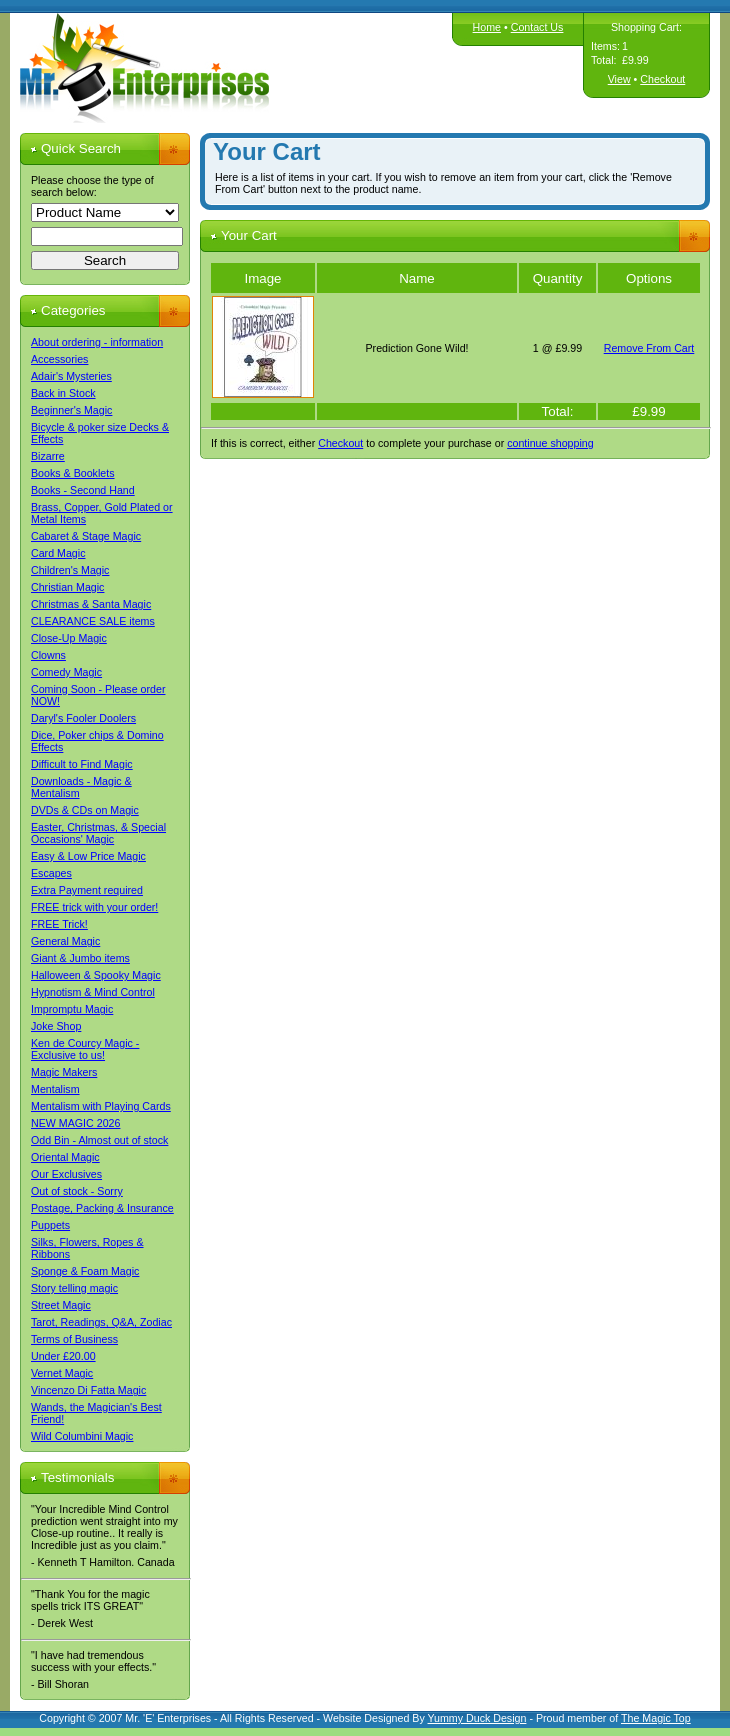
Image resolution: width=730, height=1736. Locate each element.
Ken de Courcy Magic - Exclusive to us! (85, 1049)
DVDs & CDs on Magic (85, 810)
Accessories (59, 359)
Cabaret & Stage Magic (86, 536)
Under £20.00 (63, 1356)
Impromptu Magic (72, 1009)
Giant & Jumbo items (80, 958)
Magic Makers (64, 1072)
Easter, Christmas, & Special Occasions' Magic (98, 833)
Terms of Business (74, 1339)
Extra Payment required (87, 890)
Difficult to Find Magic (82, 764)
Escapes (51, 873)
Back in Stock (63, 393)
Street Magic (61, 1305)
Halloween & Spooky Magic (96, 975)
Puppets (50, 1225)
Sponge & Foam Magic (85, 1271)
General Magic (65, 941)
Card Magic (58, 553)
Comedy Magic (66, 672)
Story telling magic (74, 1288)
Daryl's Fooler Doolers (83, 718)
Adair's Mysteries (71, 376)
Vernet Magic (62, 1373)
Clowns (48, 655)
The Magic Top (656, 1718)
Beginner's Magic (71, 410)
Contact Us (537, 27)
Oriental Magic (65, 1157)
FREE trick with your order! (94, 907)
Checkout (662, 79)
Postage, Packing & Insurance (102, 1208)
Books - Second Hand (83, 490)
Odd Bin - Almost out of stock (99, 1140)
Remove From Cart (649, 348)
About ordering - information (97, 342)
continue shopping (550, 443)
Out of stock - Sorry (77, 1191)
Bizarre (48, 456)
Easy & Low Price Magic (88, 856)
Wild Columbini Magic (82, 1436)
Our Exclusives (66, 1174)
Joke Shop (56, 1026)
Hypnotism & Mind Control (93, 992)
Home (487, 27)
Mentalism (55, 1089)
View (619, 79)
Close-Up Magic (69, 638)
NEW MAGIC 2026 (75, 1123)
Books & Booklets (73, 473)
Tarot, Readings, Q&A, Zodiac (101, 1322)
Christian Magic (67, 587)
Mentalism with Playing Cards (101, 1106)
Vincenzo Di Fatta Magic (88, 1390)
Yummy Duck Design (477, 1718)
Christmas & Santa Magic (91, 604)
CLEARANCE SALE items (93, 621)
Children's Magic (70, 570)
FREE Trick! (59, 924)
